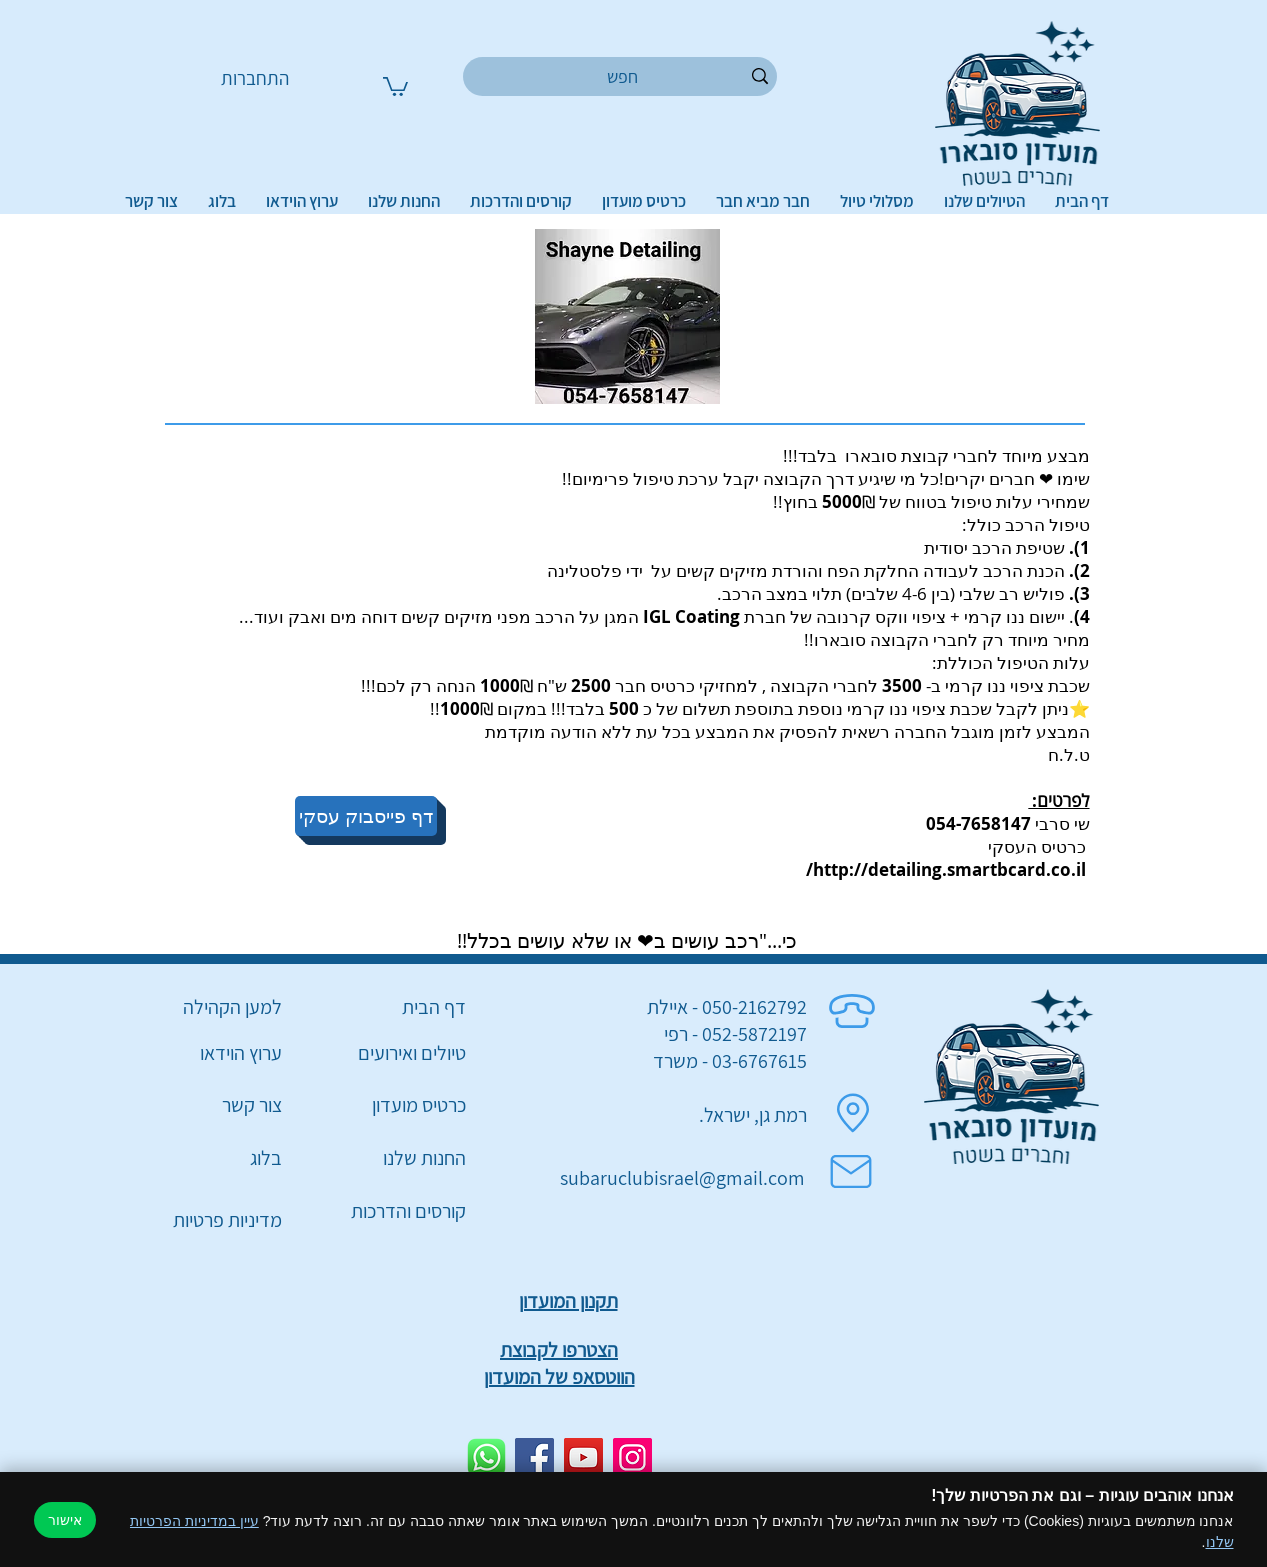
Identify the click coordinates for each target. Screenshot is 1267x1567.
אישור (65, 1520)
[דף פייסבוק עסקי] (366, 816)
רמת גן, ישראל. (753, 1115)
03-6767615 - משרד (730, 1061)
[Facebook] (534, 1457)
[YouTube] (583, 1457)
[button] (395, 85)
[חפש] (623, 76)
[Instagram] (632, 1457)
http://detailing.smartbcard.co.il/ (946, 869)
